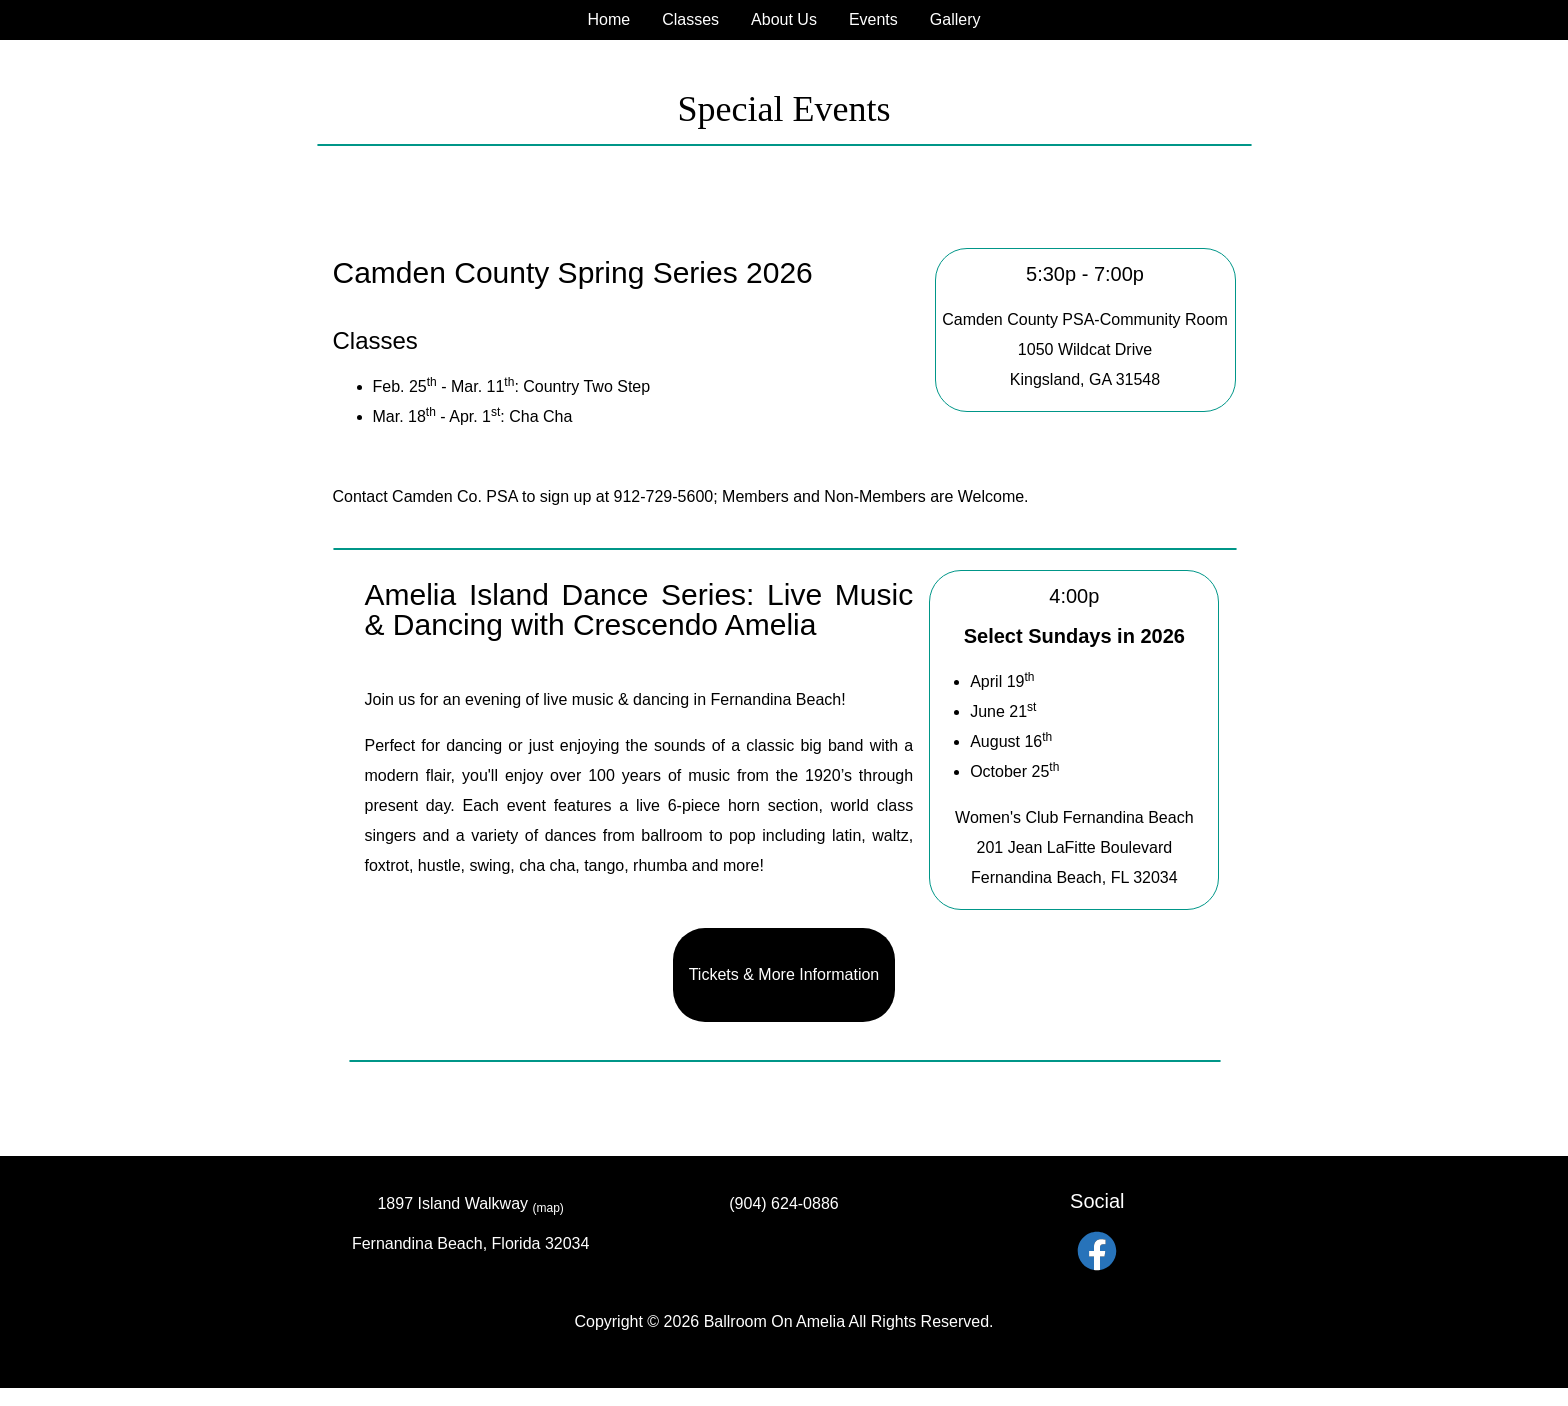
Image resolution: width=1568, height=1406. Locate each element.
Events (873, 19)
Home (608, 19)
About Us (784, 19)
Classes (690, 19)
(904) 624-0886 (783, 1203)
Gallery (955, 19)
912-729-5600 (664, 496)
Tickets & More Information (784, 974)
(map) (548, 1208)
